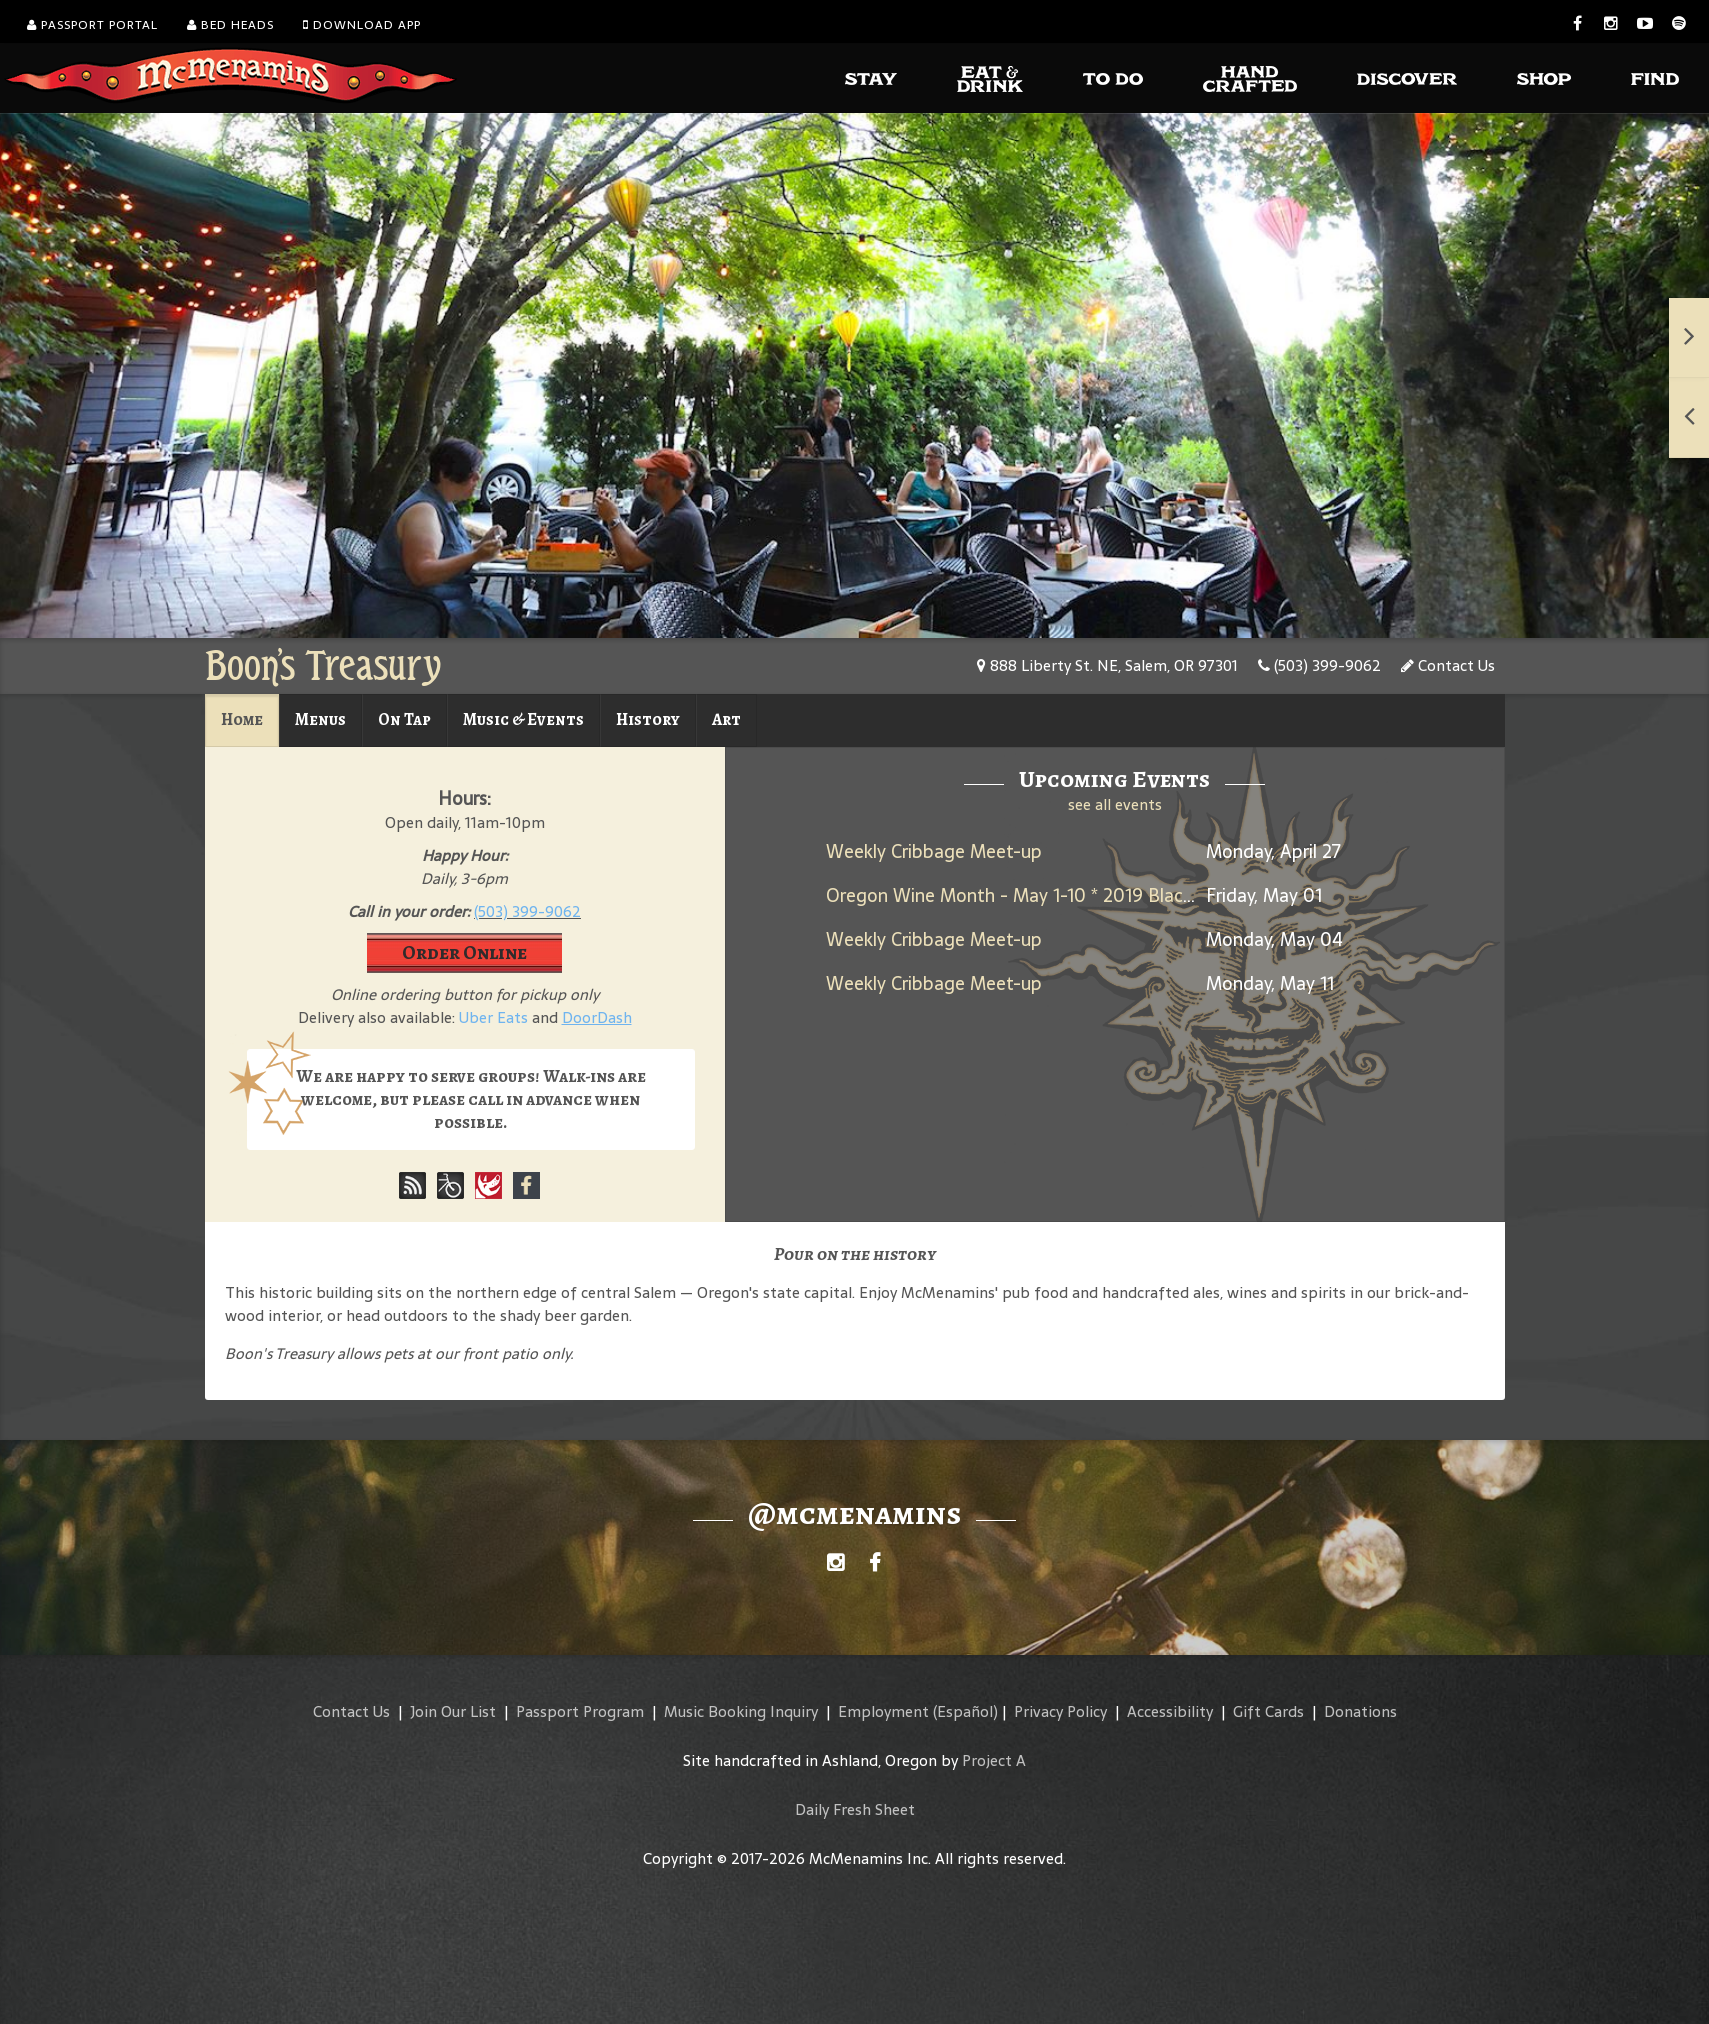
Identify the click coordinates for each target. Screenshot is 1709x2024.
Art (726, 719)
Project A (994, 1760)
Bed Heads (230, 25)
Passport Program (580, 1711)
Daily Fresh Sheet (855, 1809)
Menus (320, 719)
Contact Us (1448, 665)
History (648, 719)
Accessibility (1170, 1711)
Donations (1360, 1711)
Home (242, 719)
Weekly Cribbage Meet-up (934, 851)
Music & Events (523, 719)
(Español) (965, 1711)
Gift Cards (1268, 1711)
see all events (1115, 804)
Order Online (464, 952)
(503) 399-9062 (1319, 665)
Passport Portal (92, 25)
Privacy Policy (1060, 1711)
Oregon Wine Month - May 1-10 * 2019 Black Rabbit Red (1057, 895)
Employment (883, 1711)
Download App (362, 25)
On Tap (404, 719)
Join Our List (453, 1711)
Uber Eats (493, 1017)
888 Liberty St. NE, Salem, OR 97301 (1107, 665)
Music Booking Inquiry (741, 1711)
